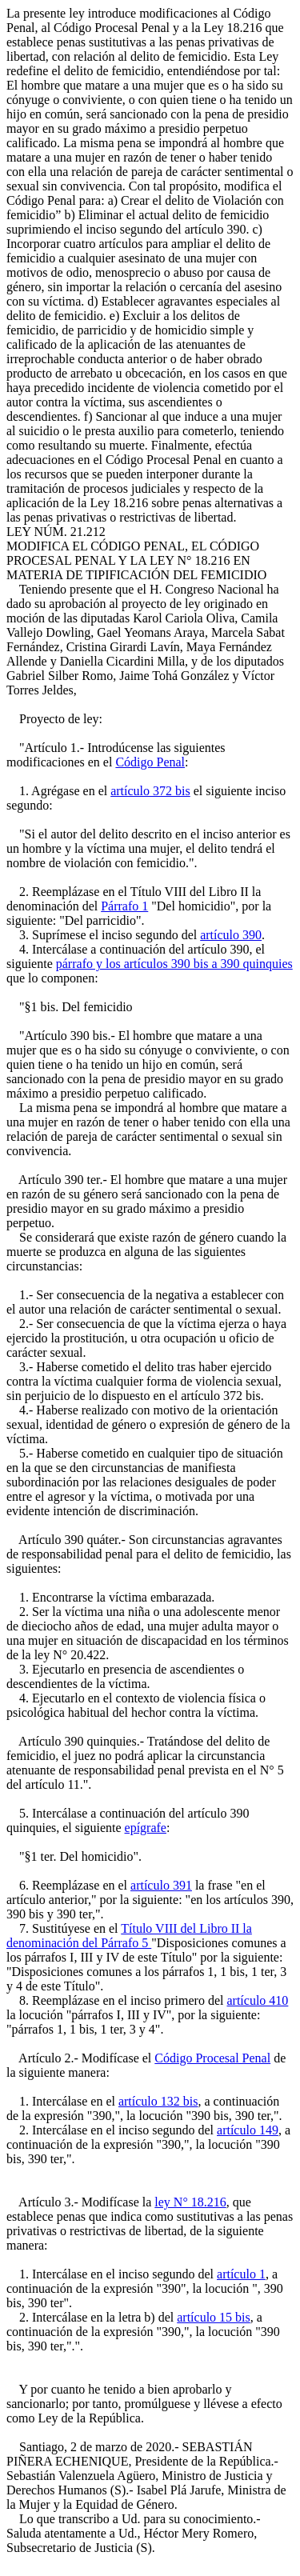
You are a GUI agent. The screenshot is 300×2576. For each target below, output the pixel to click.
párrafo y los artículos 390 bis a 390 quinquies (174, 963)
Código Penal (150, 762)
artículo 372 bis (150, 791)
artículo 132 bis (158, 2101)
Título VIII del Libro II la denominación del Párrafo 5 (129, 1936)
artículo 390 (231, 935)
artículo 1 (241, 2274)
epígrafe (145, 1827)
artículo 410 (257, 2000)
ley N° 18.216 (190, 2202)
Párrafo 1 (124, 906)
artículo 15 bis (213, 2317)
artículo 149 (247, 2130)
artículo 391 (161, 1885)
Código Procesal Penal (212, 2058)
